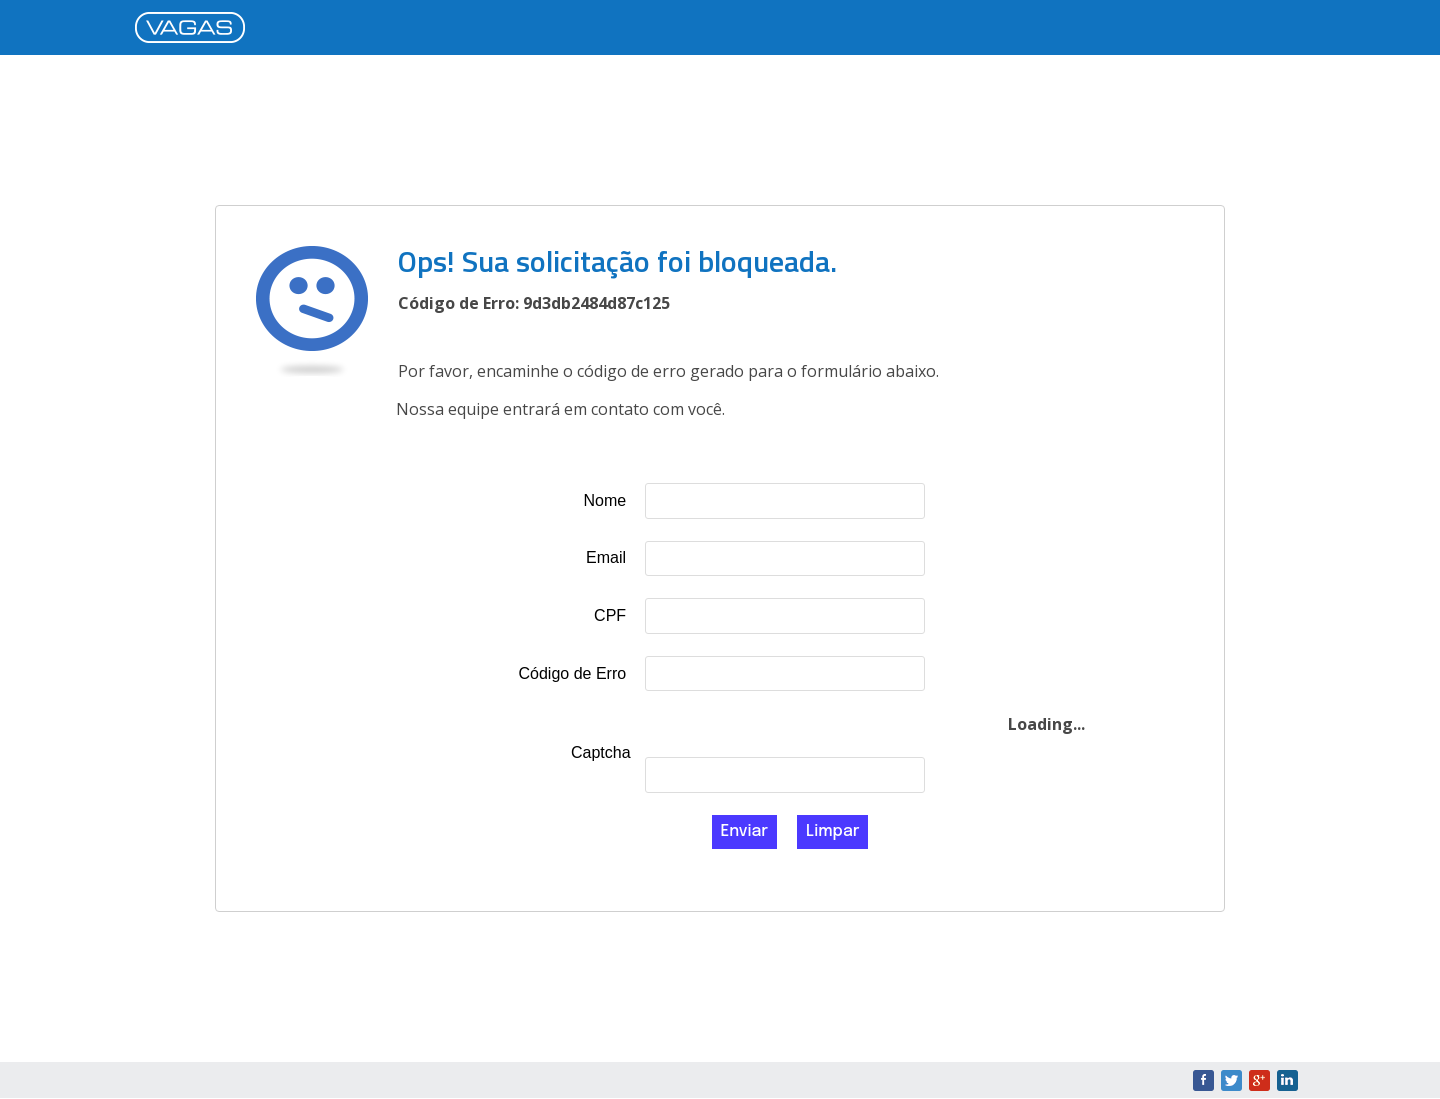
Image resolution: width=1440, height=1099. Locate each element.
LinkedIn (1287, 1080)
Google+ (1259, 1080)
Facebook (1203, 1080)
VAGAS (195, 29)
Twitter (1231, 1080)
